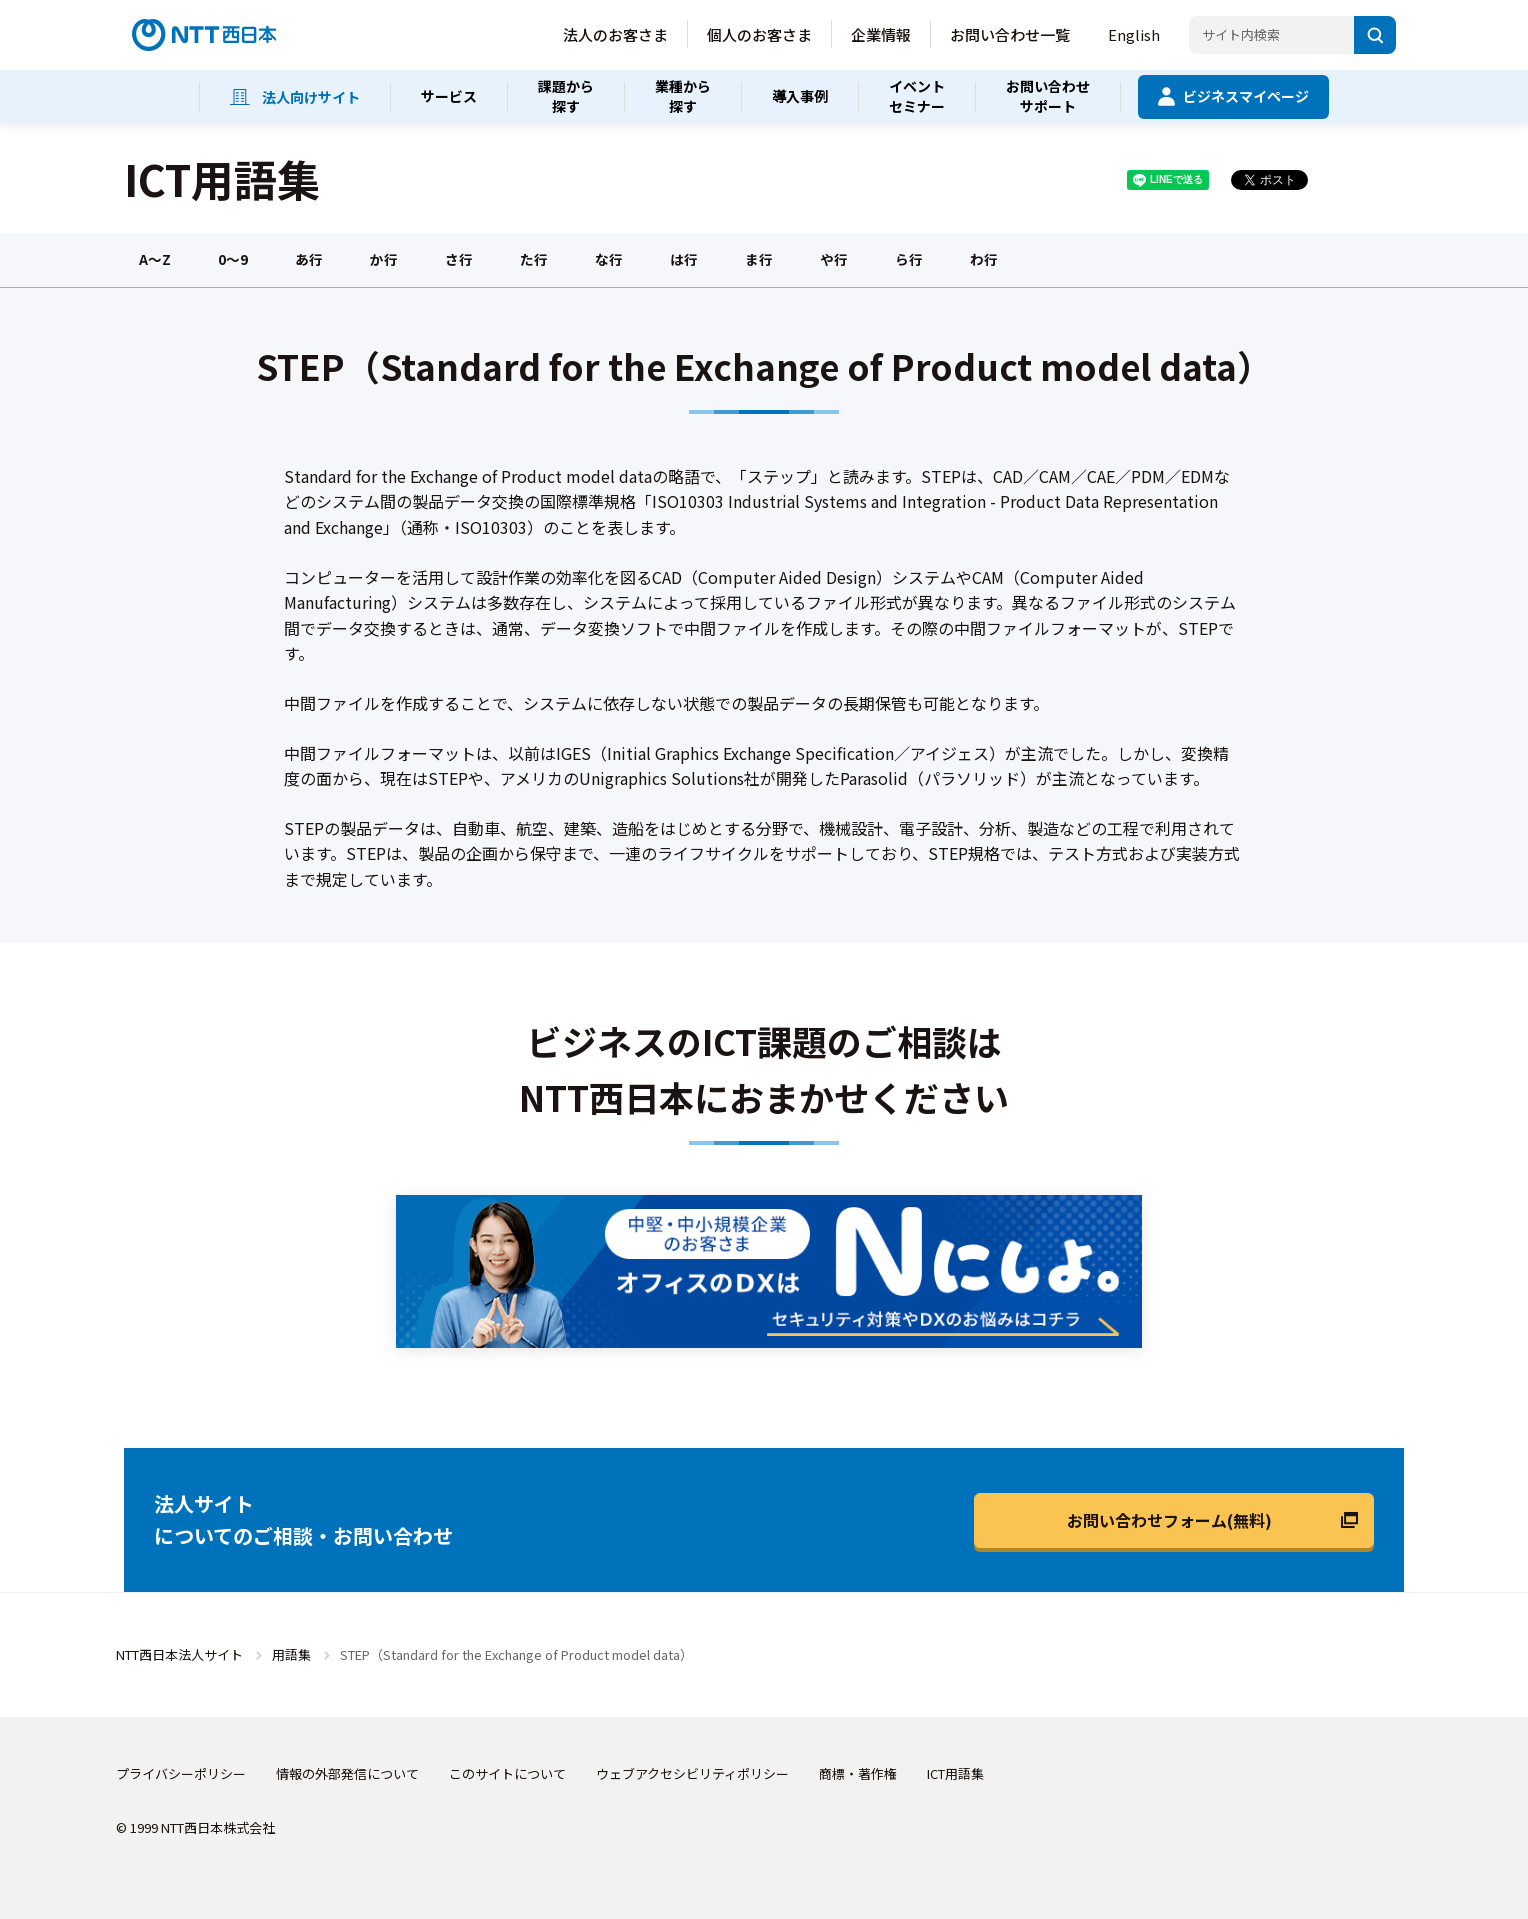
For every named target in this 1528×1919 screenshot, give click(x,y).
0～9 (233, 259)
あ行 (309, 259)
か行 (384, 259)
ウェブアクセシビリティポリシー (692, 1773)
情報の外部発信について (347, 1773)
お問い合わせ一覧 (1010, 34)
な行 (609, 259)
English (1134, 34)
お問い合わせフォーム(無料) (1169, 1520)
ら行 (909, 259)
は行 (684, 259)
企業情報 (881, 34)
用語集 (291, 1654)
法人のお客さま (615, 34)
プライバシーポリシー (181, 1773)
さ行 (459, 259)
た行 (534, 259)
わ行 (984, 259)
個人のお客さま (759, 34)
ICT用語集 (955, 1773)
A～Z (155, 259)
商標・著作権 (858, 1773)
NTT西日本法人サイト (179, 1654)
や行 (834, 259)
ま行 (759, 259)
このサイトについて (507, 1773)
